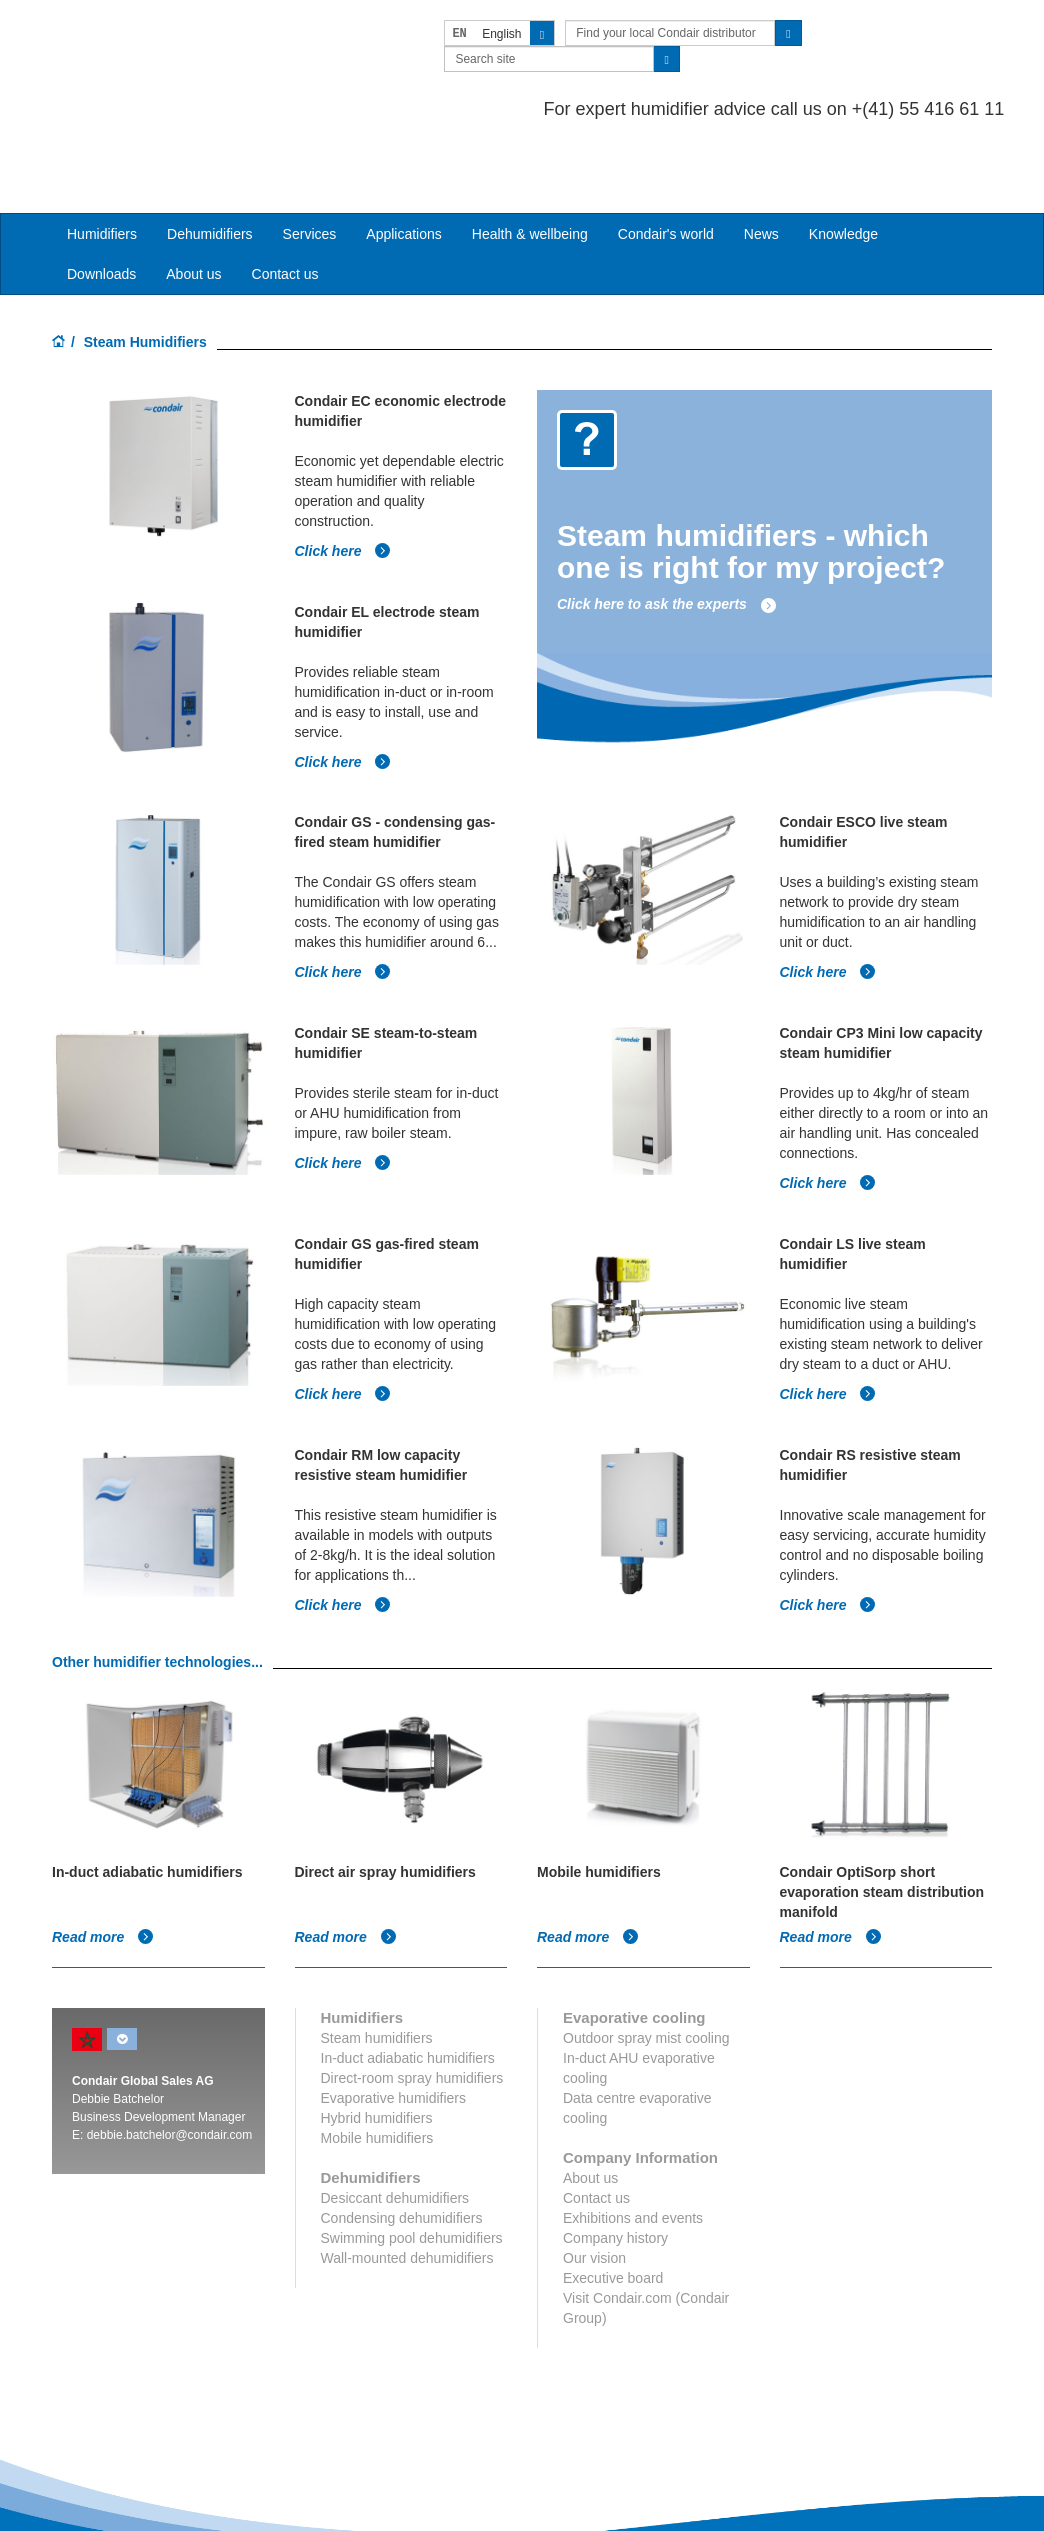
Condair (167, 45)
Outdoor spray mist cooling (646, 1953)
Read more (103, 1852)
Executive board (613, 2193)
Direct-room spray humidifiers (412, 1993)
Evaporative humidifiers (394, 2013)
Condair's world (666, 154)
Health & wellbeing (530, 154)
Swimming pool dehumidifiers (412, 2153)
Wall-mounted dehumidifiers (407, 2173)
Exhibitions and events (633, 2133)
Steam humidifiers (377, 1953)
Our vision (594, 2173)
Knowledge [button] (843, 154)
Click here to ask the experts (667, 524)
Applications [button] (404, 154)
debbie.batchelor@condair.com (170, 2050)
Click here (343, 470)
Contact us (285, 194)
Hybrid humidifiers (377, 2033)
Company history (615, 2153)
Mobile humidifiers (377, 2053)
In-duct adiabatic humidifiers (408, 1973)
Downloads (101, 194)
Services (310, 154)
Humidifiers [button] (102, 154)
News (761, 154)
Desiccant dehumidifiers (395, 2113)
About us (193, 194)
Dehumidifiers (210, 154)
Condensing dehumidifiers (402, 2133)
